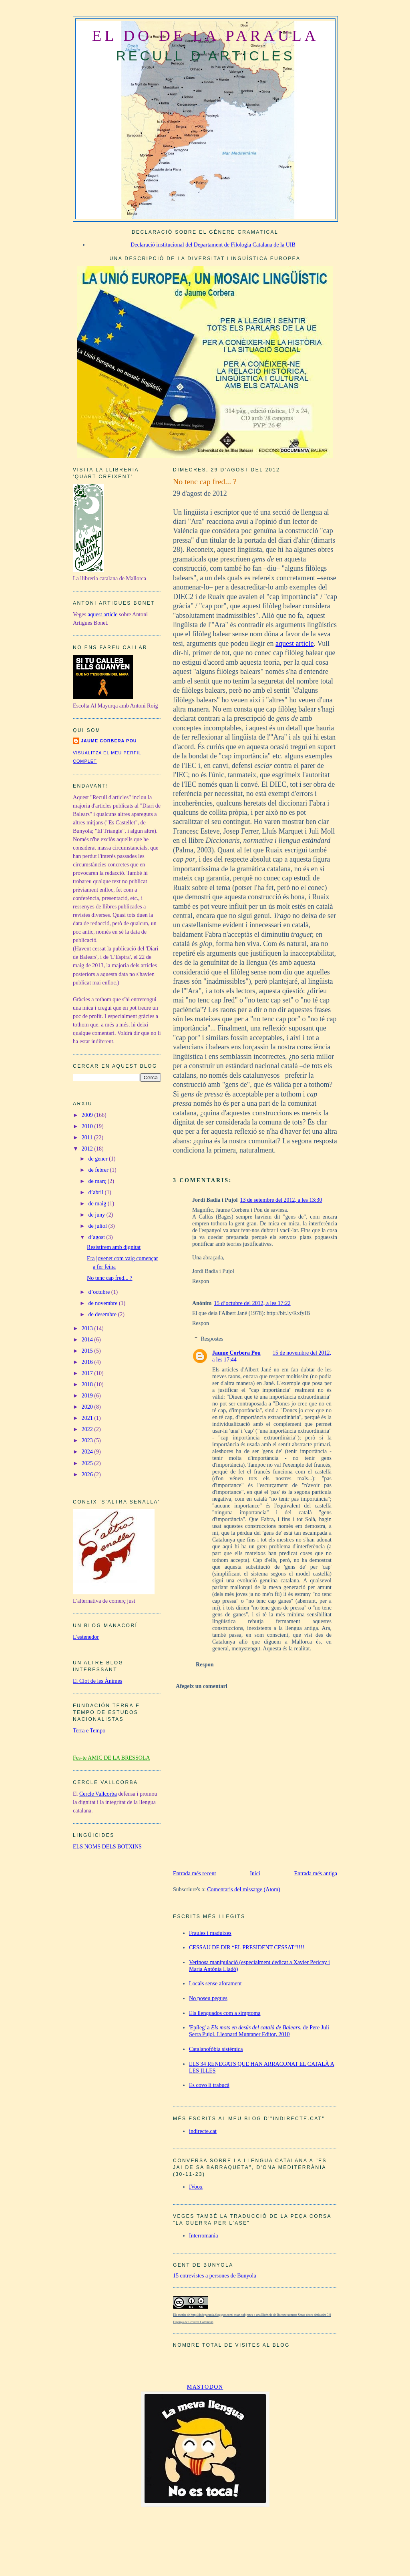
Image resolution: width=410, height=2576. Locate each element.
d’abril (96, 1192)
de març (98, 1181)
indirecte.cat (203, 2131)
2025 (88, 1463)
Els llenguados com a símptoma (224, 2013)
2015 (88, 1350)
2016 (88, 1362)
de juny (97, 1214)
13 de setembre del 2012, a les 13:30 (281, 1200)
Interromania (203, 2235)
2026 (88, 1474)
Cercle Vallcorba (98, 1793)
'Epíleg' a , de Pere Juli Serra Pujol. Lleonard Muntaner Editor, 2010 (259, 2030)
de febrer (99, 1170)
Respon (200, 1281)
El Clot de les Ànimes (97, 1681)
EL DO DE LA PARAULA (205, 35)
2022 (88, 1429)
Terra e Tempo (89, 1730)
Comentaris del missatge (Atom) (243, 1889)
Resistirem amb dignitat (114, 1247)
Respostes (212, 1339)
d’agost (97, 1237)
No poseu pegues (208, 1998)
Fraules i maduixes (210, 1933)
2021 (88, 1418)
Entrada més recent (194, 1873)
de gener (98, 1158)
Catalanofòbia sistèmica (216, 2049)
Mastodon (205, 2387)
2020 (88, 1406)
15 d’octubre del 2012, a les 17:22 (252, 1303)
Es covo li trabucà (209, 2085)
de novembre (103, 1303)
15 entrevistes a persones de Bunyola (214, 2275)
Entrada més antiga (315, 1873)
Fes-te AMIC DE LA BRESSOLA (111, 1757)
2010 (88, 1126)
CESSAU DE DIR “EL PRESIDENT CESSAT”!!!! (246, 1947)
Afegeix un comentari (201, 1686)
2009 (88, 1115)
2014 (88, 1339)
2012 (88, 1148)
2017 (88, 1373)
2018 (88, 1384)
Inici (255, 1873)
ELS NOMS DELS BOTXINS (107, 1846)
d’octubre (99, 1292)
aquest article (294, 643)
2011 (88, 1137)
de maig (98, 1203)
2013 (88, 1328)
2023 (88, 1440)
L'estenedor (86, 1637)
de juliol (98, 1226)
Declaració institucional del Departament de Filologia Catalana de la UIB (213, 244)
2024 (88, 1451)
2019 (88, 1395)
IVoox (196, 2186)
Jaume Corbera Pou (236, 1352)
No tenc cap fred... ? (205, 481)
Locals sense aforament (215, 1983)
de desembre (103, 1314)
